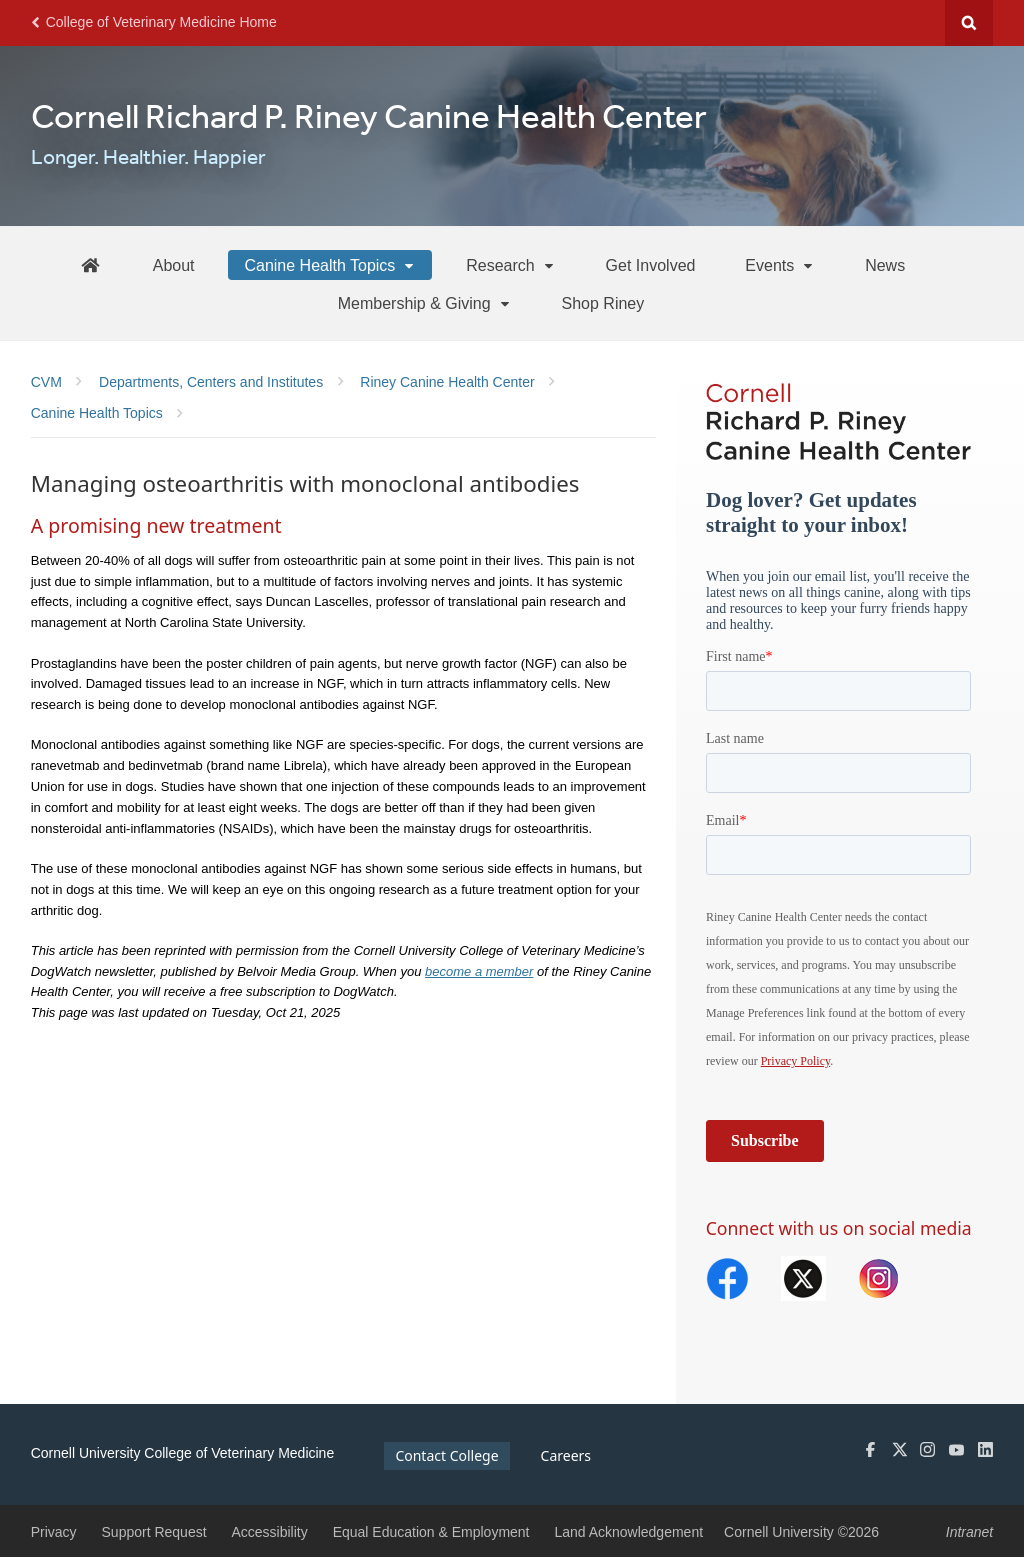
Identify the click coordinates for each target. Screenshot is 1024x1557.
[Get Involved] (651, 265)
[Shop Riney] (603, 303)
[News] (885, 265)
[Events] (780, 265)
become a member (479, 971)
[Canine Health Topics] (330, 265)
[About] (174, 265)
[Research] (510, 265)
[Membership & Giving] (425, 303)
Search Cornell (969, 23)
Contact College (446, 1455)
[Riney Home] (90, 264)
